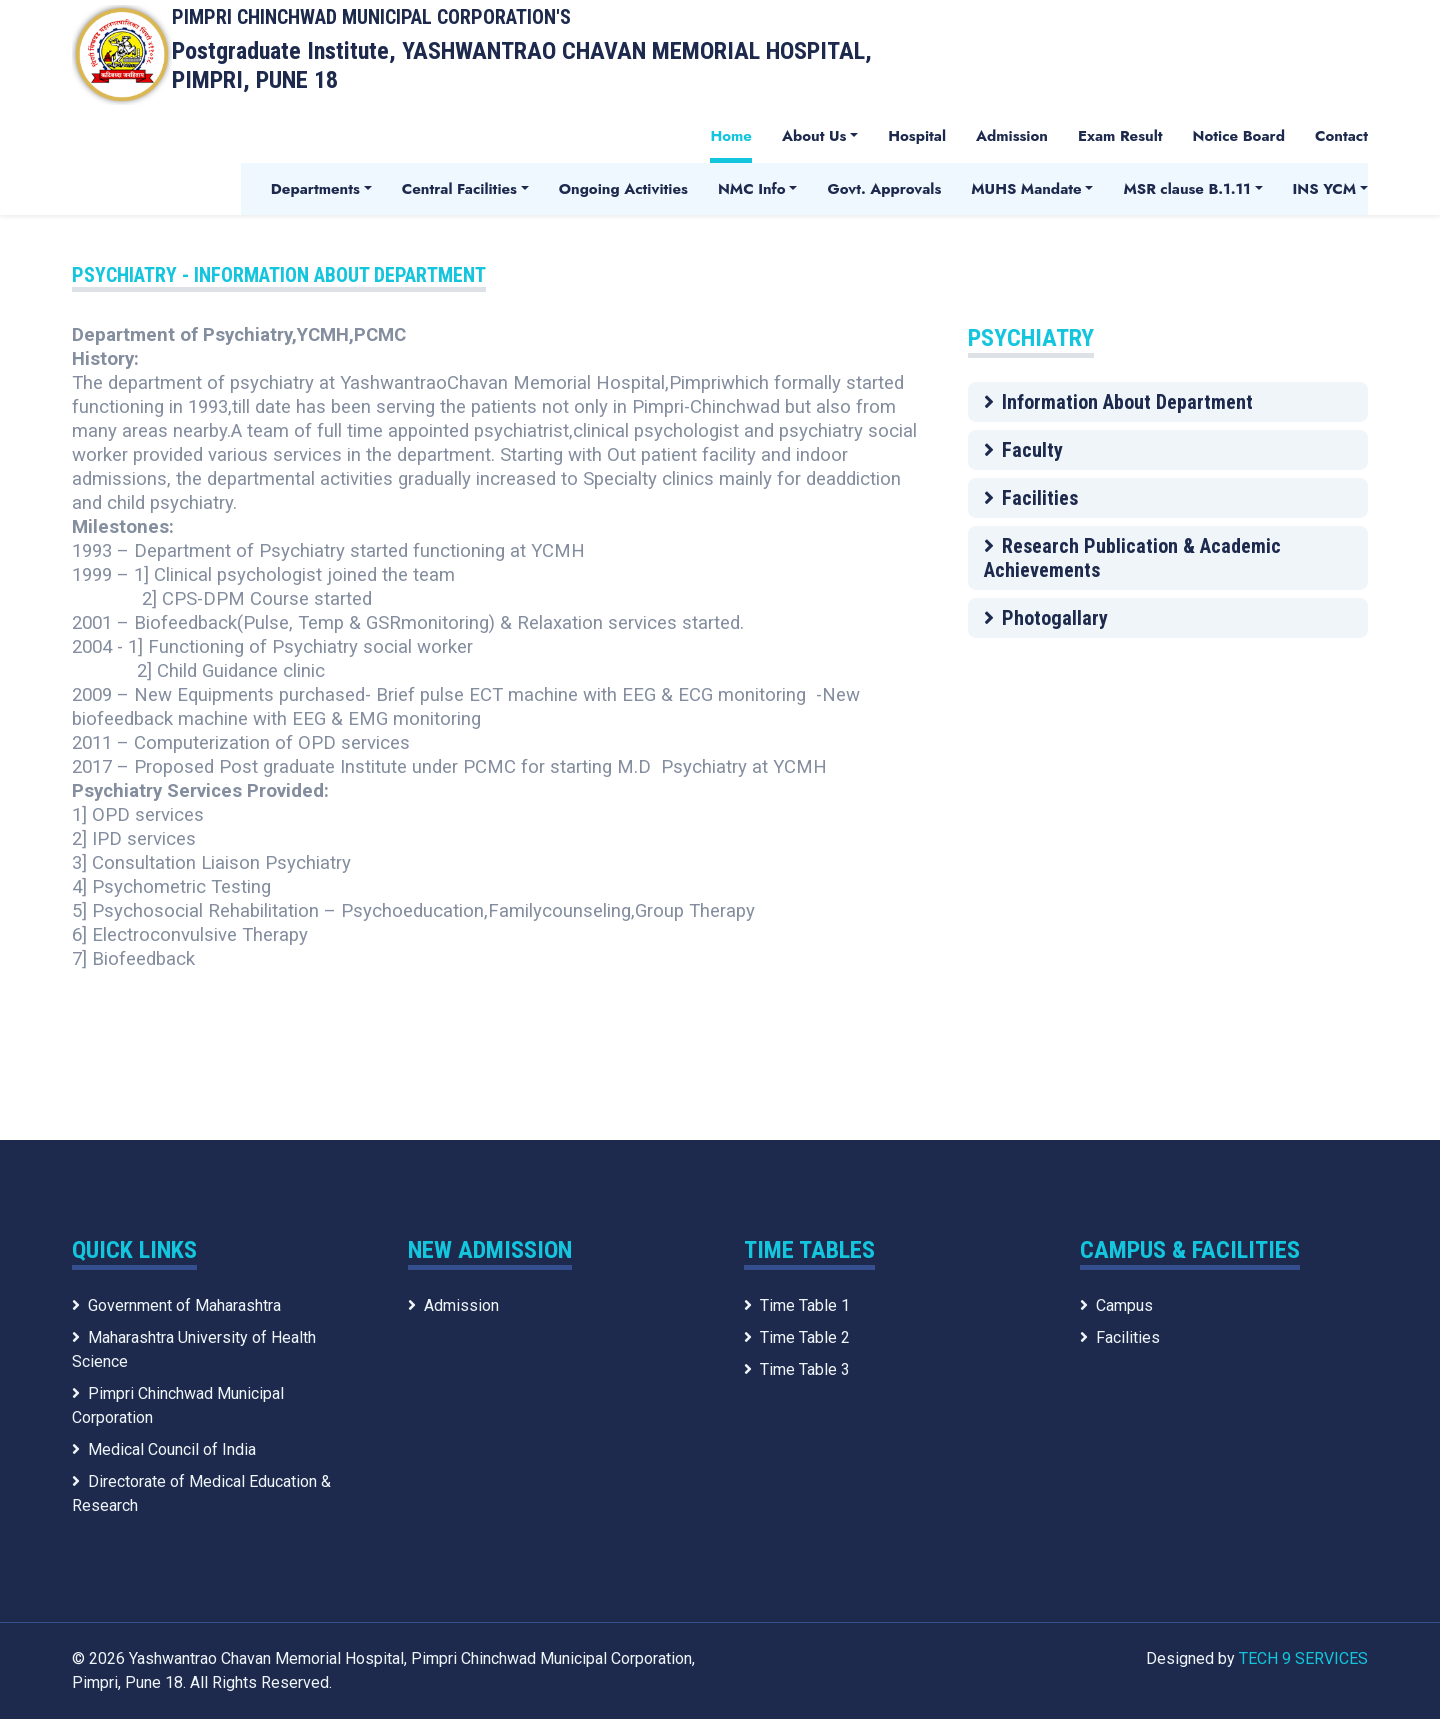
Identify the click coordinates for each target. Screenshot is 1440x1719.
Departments (315, 189)
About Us (814, 136)
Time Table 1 (797, 1305)
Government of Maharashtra (176, 1305)
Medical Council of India (164, 1449)
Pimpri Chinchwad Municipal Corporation (178, 1405)
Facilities (1031, 498)
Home (731, 136)
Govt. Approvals (884, 189)
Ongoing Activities (623, 189)
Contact (1341, 136)
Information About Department (1118, 402)
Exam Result (1120, 136)
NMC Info (752, 189)
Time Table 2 (797, 1337)
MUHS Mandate (1026, 189)
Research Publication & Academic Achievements (1132, 558)
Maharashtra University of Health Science (194, 1349)
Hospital (917, 136)
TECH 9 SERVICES (1303, 1658)
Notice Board (1238, 136)
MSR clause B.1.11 (1186, 189)
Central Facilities (459, 189)
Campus (1116, 1305)
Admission (1012, 136)
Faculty (1023, 450)
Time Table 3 (797, 1369)
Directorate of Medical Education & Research (201, 1493)
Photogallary (1046, 618)
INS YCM (1325, 189)
